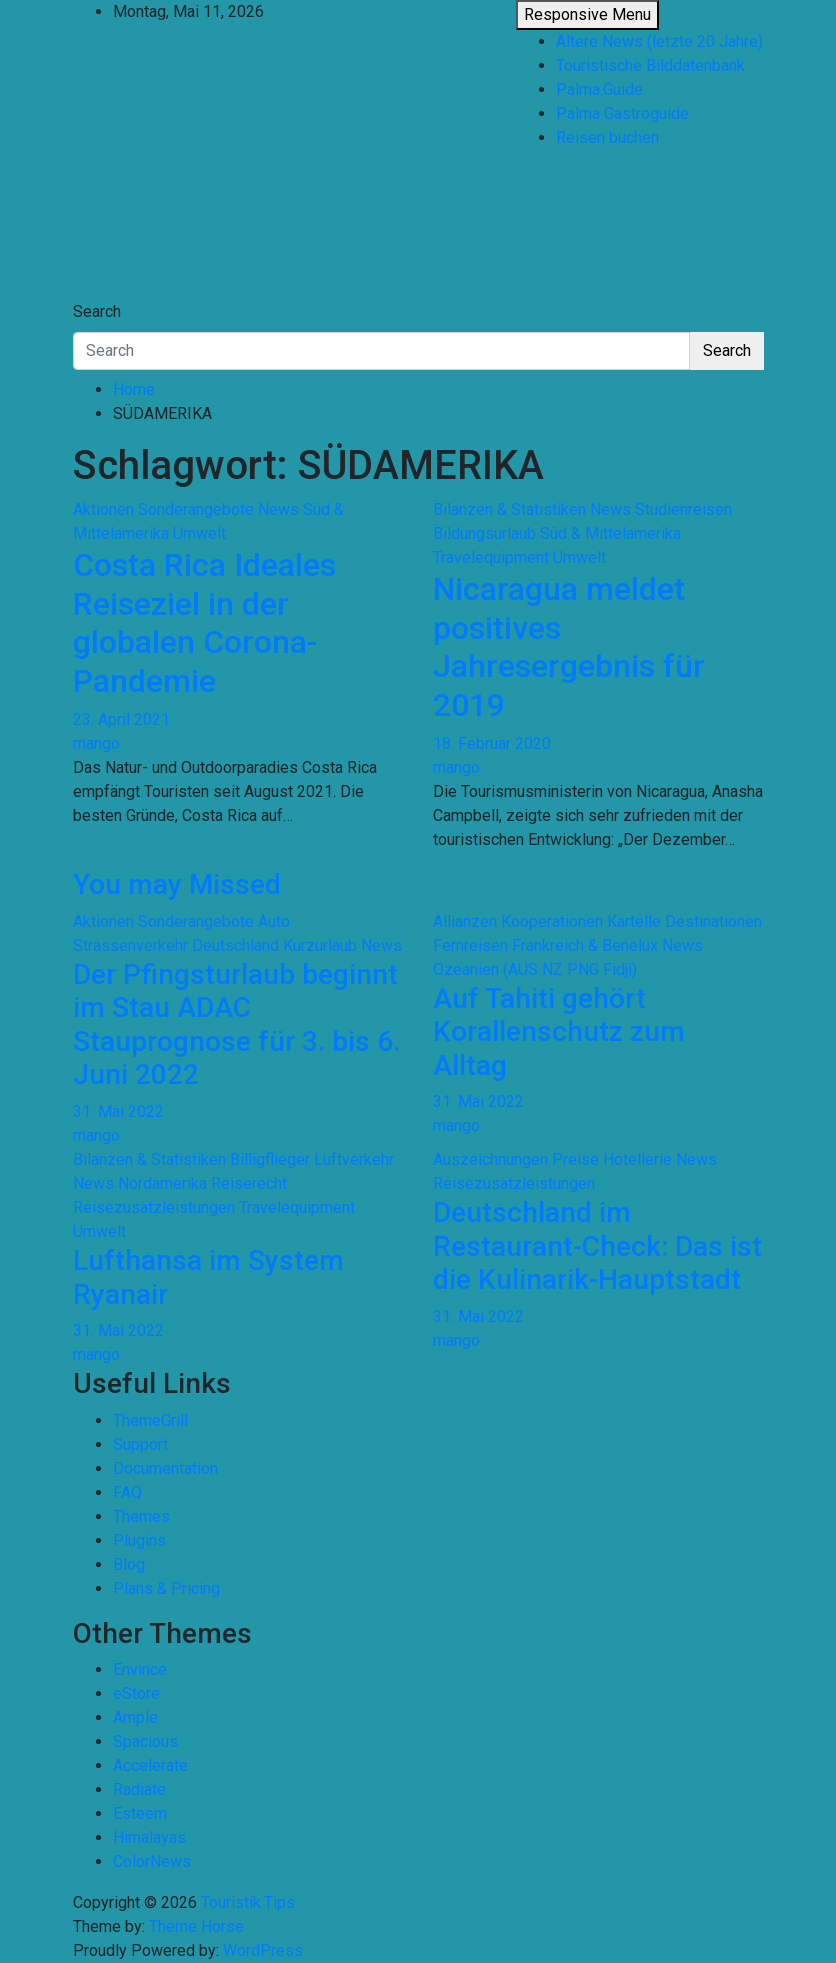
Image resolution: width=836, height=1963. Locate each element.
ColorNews (152, 1861)
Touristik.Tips (171, 198)
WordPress (263, 1950)
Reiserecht (249, 1183)
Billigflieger (270, 1159)
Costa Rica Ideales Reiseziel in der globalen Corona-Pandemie (204, 622)
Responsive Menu (587, 14)
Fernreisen (470, 945)
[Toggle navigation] (86, 293)
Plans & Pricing (166, 1588)
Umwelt (199, 533)
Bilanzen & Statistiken (509, 509)
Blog (129, 1564)
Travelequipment (491, 557)
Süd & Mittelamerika (610, 533)
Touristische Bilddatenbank (650, 65)
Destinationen (713, 921)
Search (97, 311)
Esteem (140, 1813)
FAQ (127, 1492)
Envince (140, 1669)
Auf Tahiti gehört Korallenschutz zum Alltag (559, 1032)
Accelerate (150, 1765)
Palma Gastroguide (622, 113)
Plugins (139, 1540)
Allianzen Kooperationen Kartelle (547, 921)
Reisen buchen (607, 137)
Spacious (145, 1741)
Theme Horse (196, 1926)
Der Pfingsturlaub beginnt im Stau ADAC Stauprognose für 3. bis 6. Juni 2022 (236, 1025)
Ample (135, 1717)
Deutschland (235, 945)
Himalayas (149, 1837)
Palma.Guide (599, 89)
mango (96, 743)
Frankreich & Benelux (585, 945)
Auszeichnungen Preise (516, 1159)
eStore (136, 1693)
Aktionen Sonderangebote (163, 509)
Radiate (139, 1789)
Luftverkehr (354, 1159)
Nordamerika (162, 1183)
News (278, 509)
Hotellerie (637, 1159)
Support (140, 1444)
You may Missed (177, 884)
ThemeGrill (150, 1420)
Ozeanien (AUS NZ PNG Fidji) (535, 969)
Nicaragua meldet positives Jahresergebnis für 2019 (569, 646)
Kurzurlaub (320, 945)
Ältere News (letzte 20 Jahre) (659, 41)
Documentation (165, 1468)
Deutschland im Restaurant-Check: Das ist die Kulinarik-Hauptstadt (597, 1246)
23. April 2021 (121, 719)
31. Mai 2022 (118, 1111)
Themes (141, 1516)
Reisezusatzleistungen (154, 1207)
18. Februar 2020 (492, 743)
